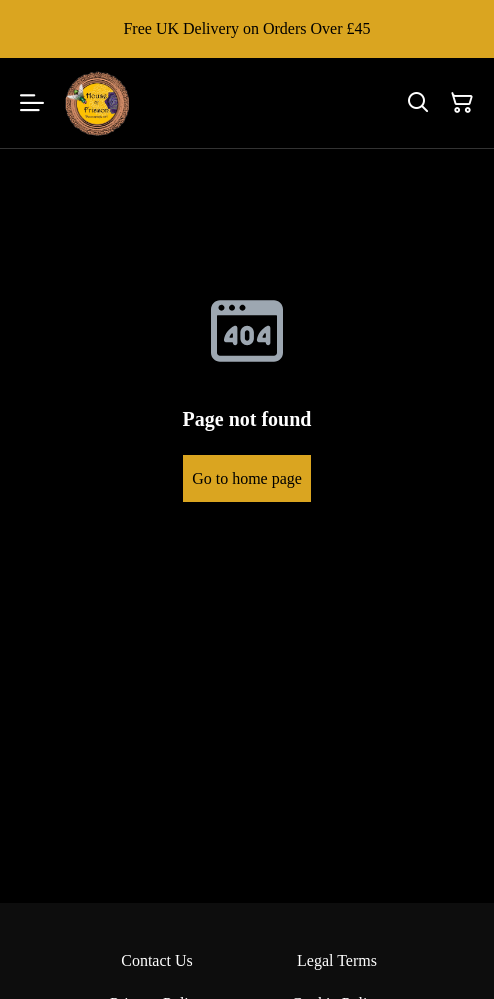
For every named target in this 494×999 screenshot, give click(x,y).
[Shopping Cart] (462, 103)
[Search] (418, 103)
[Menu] (32, 103)
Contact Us (157, 960)
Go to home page (247, 478)
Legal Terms (337, 960)
